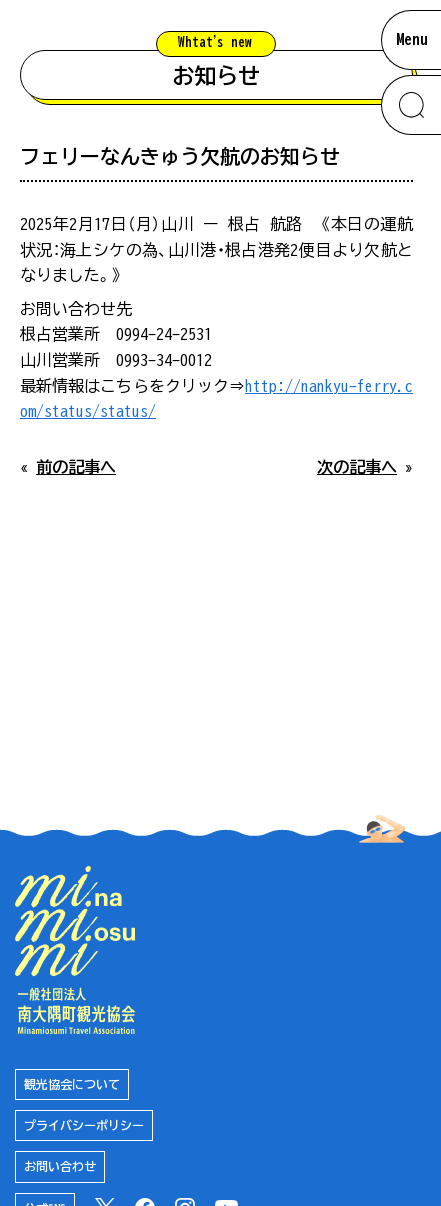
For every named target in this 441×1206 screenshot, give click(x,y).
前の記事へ (76, 467)
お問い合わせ (60, 1166)
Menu (412, 39)
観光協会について (72, 1084)
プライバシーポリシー (84, 1125)
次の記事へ (357, 467)
